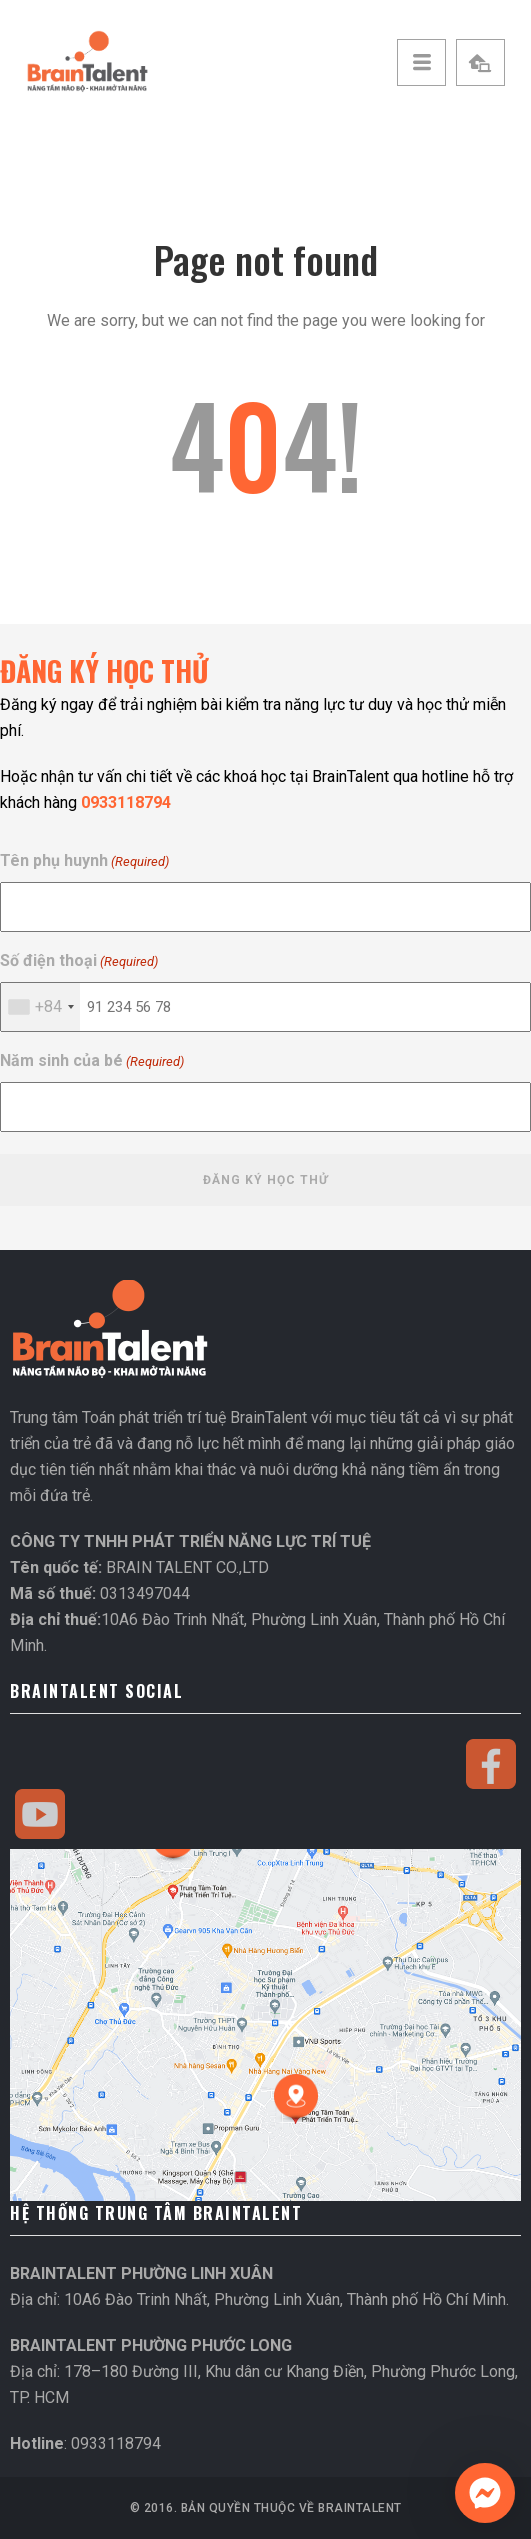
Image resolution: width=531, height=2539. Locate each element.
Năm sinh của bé (92, 1061)
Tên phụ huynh (84, 861)
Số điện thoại (79, 961)
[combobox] (40, 1007)
